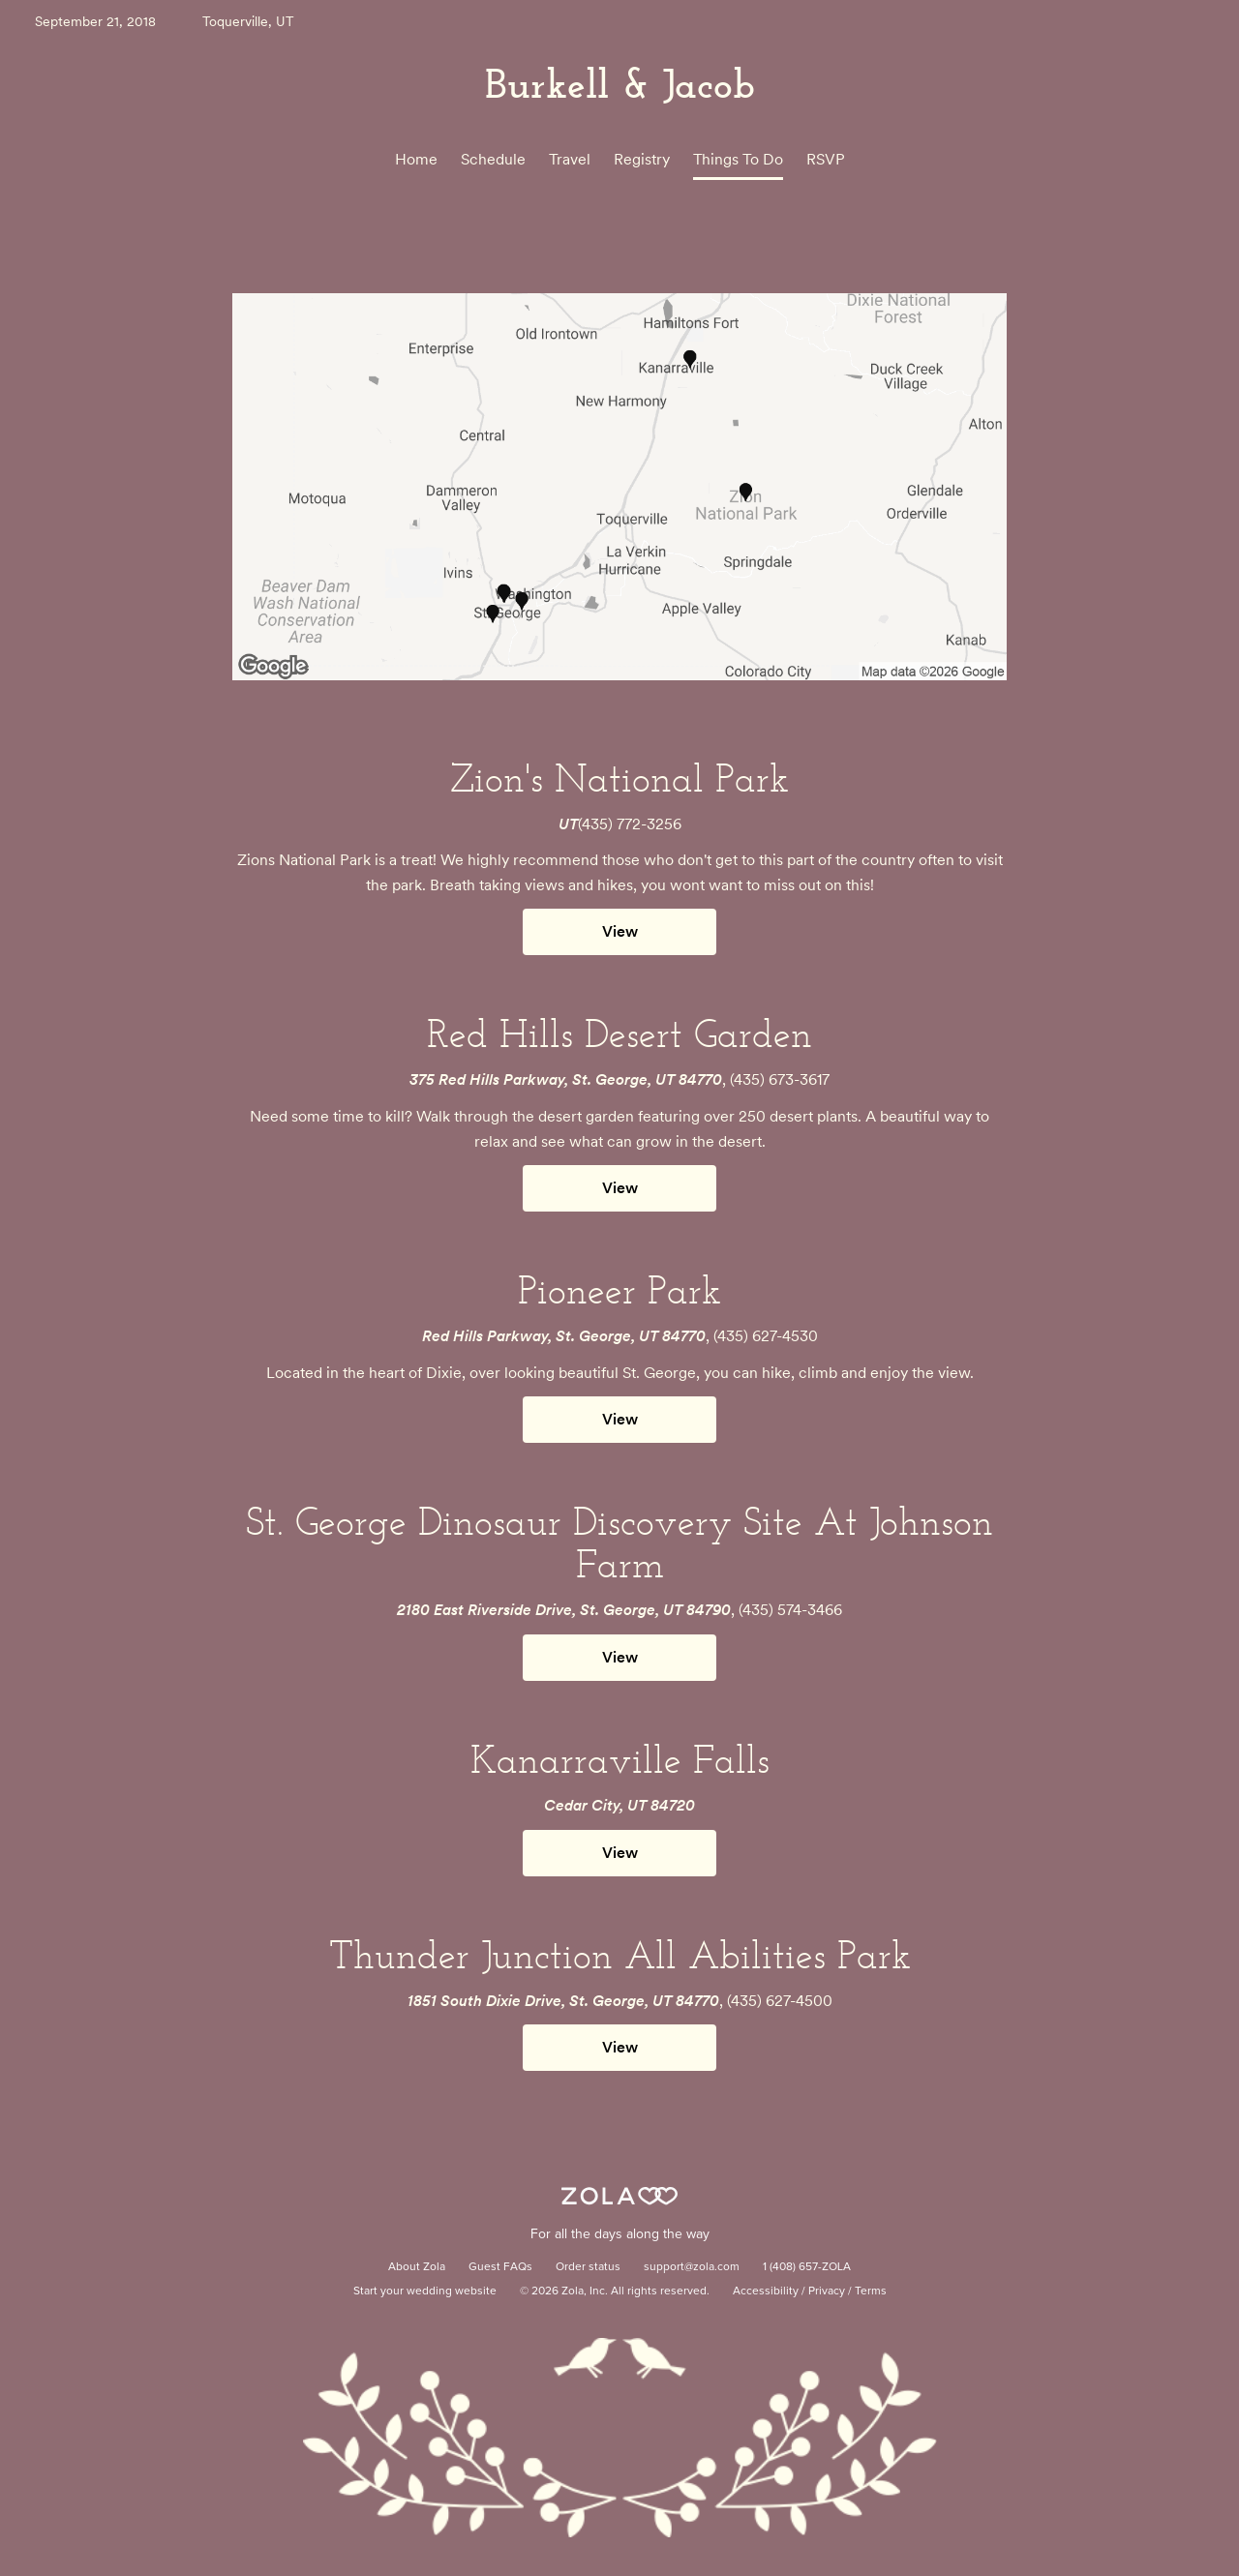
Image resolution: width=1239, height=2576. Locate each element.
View (620, 931)
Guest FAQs (500, 2267)
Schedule (493, 159)
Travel (569, 159)
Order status (588, 2267)
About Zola (416, 2267)
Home (416, 159)
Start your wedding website (425, 2291)
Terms (871, 2291)
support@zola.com (692, 2267)
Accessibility (766, 2291)
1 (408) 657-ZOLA (807, 2267)
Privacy (826, 2291)
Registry (642, 159)
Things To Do (738, 159)
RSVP (825, 159)
